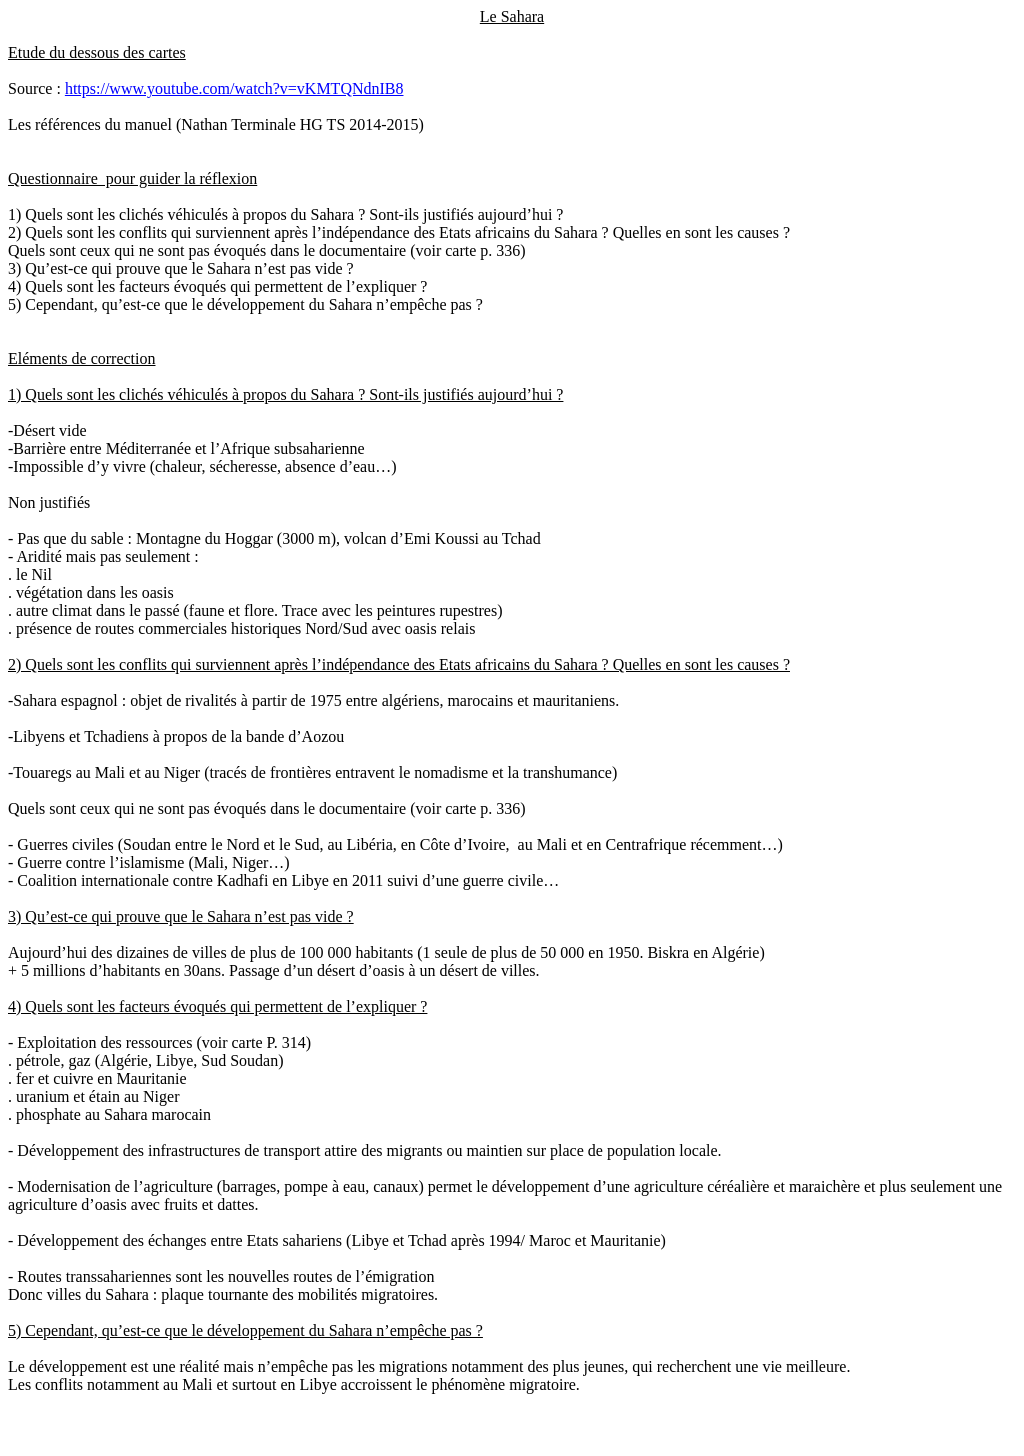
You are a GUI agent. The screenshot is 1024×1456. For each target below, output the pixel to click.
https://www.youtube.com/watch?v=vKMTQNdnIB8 (234, 88)
